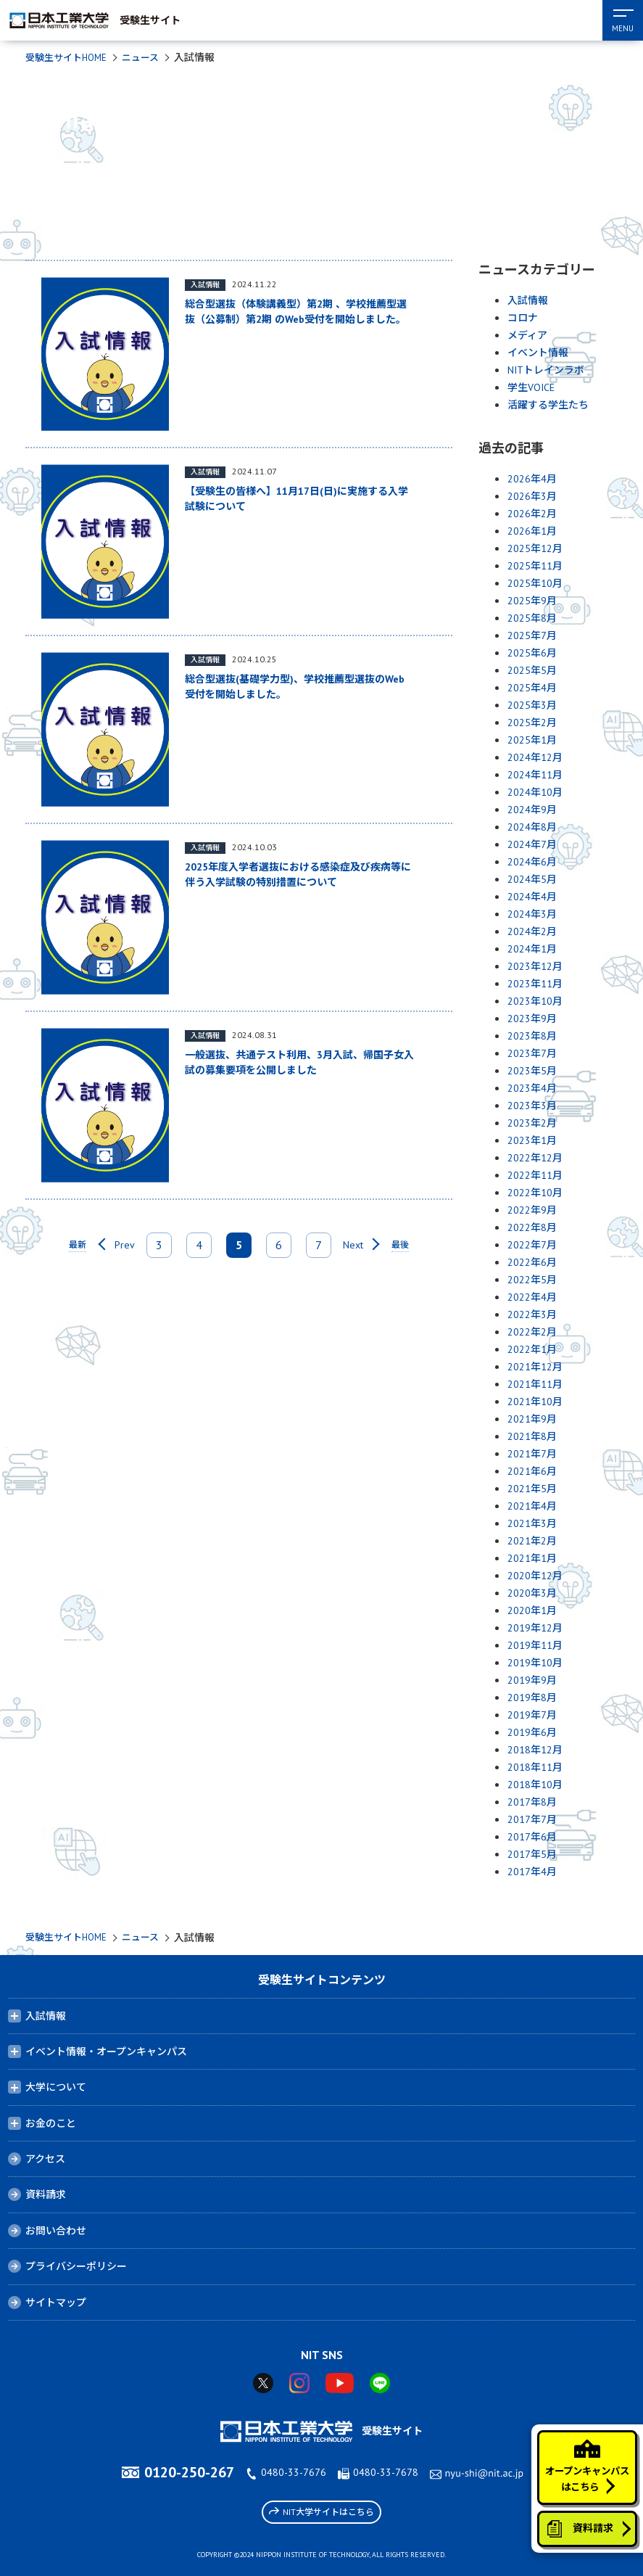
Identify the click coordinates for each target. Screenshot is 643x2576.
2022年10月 (535, 1192)
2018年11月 (535, 1767)
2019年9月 (532, 1680)
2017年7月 (532, 1819)
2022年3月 (532, 1314)
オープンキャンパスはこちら (582, 2454)
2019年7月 (532, 1714)
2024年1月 (532, 948)
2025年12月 (535, 548)
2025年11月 (535, 565)
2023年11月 (535, 983)
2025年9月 (532, 600)
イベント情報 (537, 352)
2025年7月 (532, 635)
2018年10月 (535, 1784)
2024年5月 (532, 879)
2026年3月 (532, 496)
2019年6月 (532, 1732)
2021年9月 (532, 1418)
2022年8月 (532, 1227)
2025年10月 (535, 583)
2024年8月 (532, 827)
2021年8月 (532, 1436)
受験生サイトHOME (69, 57)
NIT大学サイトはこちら (321, 2511)
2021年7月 (532, 1453)
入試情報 (527, 300)
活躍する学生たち (548, 404)
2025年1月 (532, 739)
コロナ (522, 317)
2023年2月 (532, 1122)
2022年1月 (532, 1349)
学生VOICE (531, 387)
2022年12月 (535, 1157)
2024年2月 (532, 931)
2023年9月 (532, 1018)
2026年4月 (532, 478)
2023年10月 (535, 1001)
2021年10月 (535, 1401)
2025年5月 (532, 670)
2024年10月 (535, 792)
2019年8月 (532, 1697)
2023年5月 (532, 1070)
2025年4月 (532, 687)
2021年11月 (535, 1384)
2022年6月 (532, 1262)
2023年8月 (532, 1035)
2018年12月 (535, 1749)
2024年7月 (532, 844)
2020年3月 (532, 1593)
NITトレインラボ (545, 369)
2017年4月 (532, 1871)
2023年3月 (532, 1105)
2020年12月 (535, 1575)
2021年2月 (532, 1540)
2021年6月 (532, 1471)
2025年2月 (532, 722)
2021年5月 (532, 1488)
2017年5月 (532, 1854)
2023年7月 (532, 1053)
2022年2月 (532, 1331)
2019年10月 (535, 1662)
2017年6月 (532, 1836)
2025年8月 (532, 618)
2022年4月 (532, 1297)
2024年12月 (535, 757)
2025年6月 (532, 652)
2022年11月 (535, 1175)
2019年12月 (535, 1627)
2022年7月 (532, 1244)
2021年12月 (535, 1366)
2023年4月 (532, 1088)
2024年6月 (532, 861)
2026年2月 (532, 513)
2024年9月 (532, 809)
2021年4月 (532, 1506)
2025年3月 (532, 705)
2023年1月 (532, 1140)
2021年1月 (532, 1558)
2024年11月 (535, 774)
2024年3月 (532, 914)
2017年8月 (532, 1801)
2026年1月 (532, 531)
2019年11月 (535, 1645)
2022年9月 (532, 1210)
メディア (527, 335)
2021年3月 (532, 1523)
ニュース (148, 57)
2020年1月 (532, 1610)
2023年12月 (535, 966)
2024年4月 (532, 896)
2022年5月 (532, 1279)
